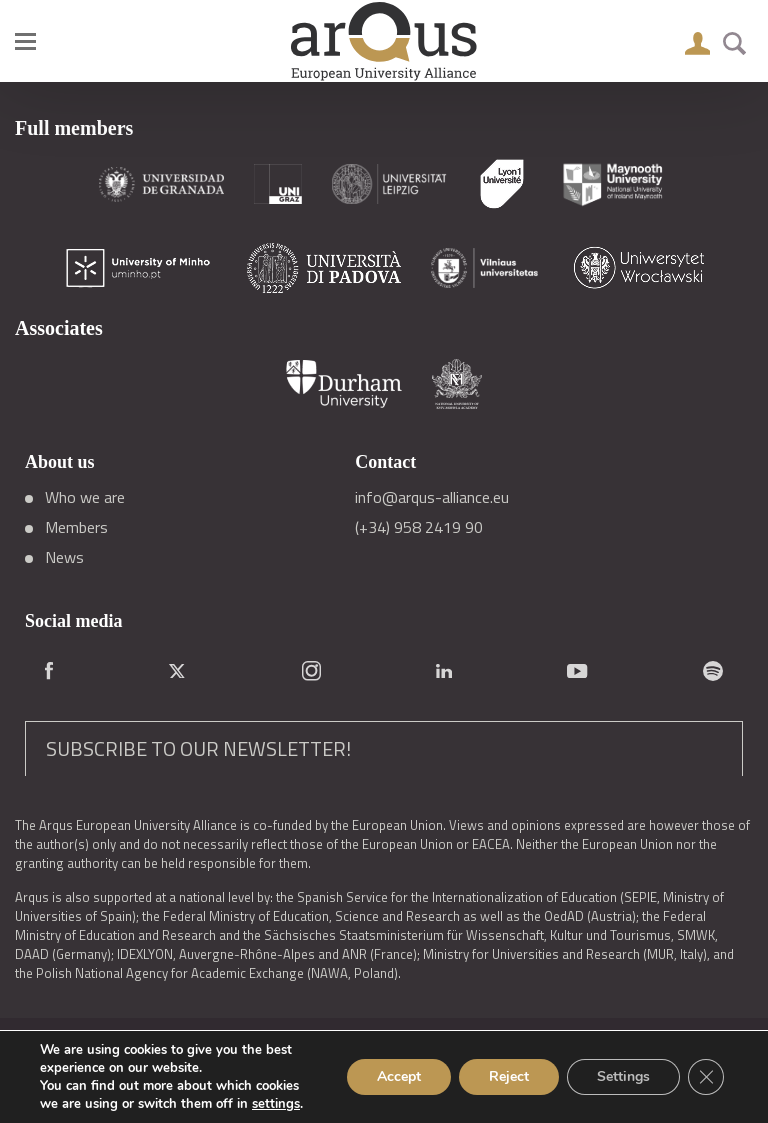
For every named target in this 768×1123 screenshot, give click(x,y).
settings (276, 1104)
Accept (399, 1076)
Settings (623, 1076)
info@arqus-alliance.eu (432, 497)
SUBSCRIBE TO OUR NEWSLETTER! (198, 748)
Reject (509, 1076)
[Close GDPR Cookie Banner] (706, 1077)
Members (76, 527)
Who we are (85, 497)
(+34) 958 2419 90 (419, 527)
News (64, 557)
